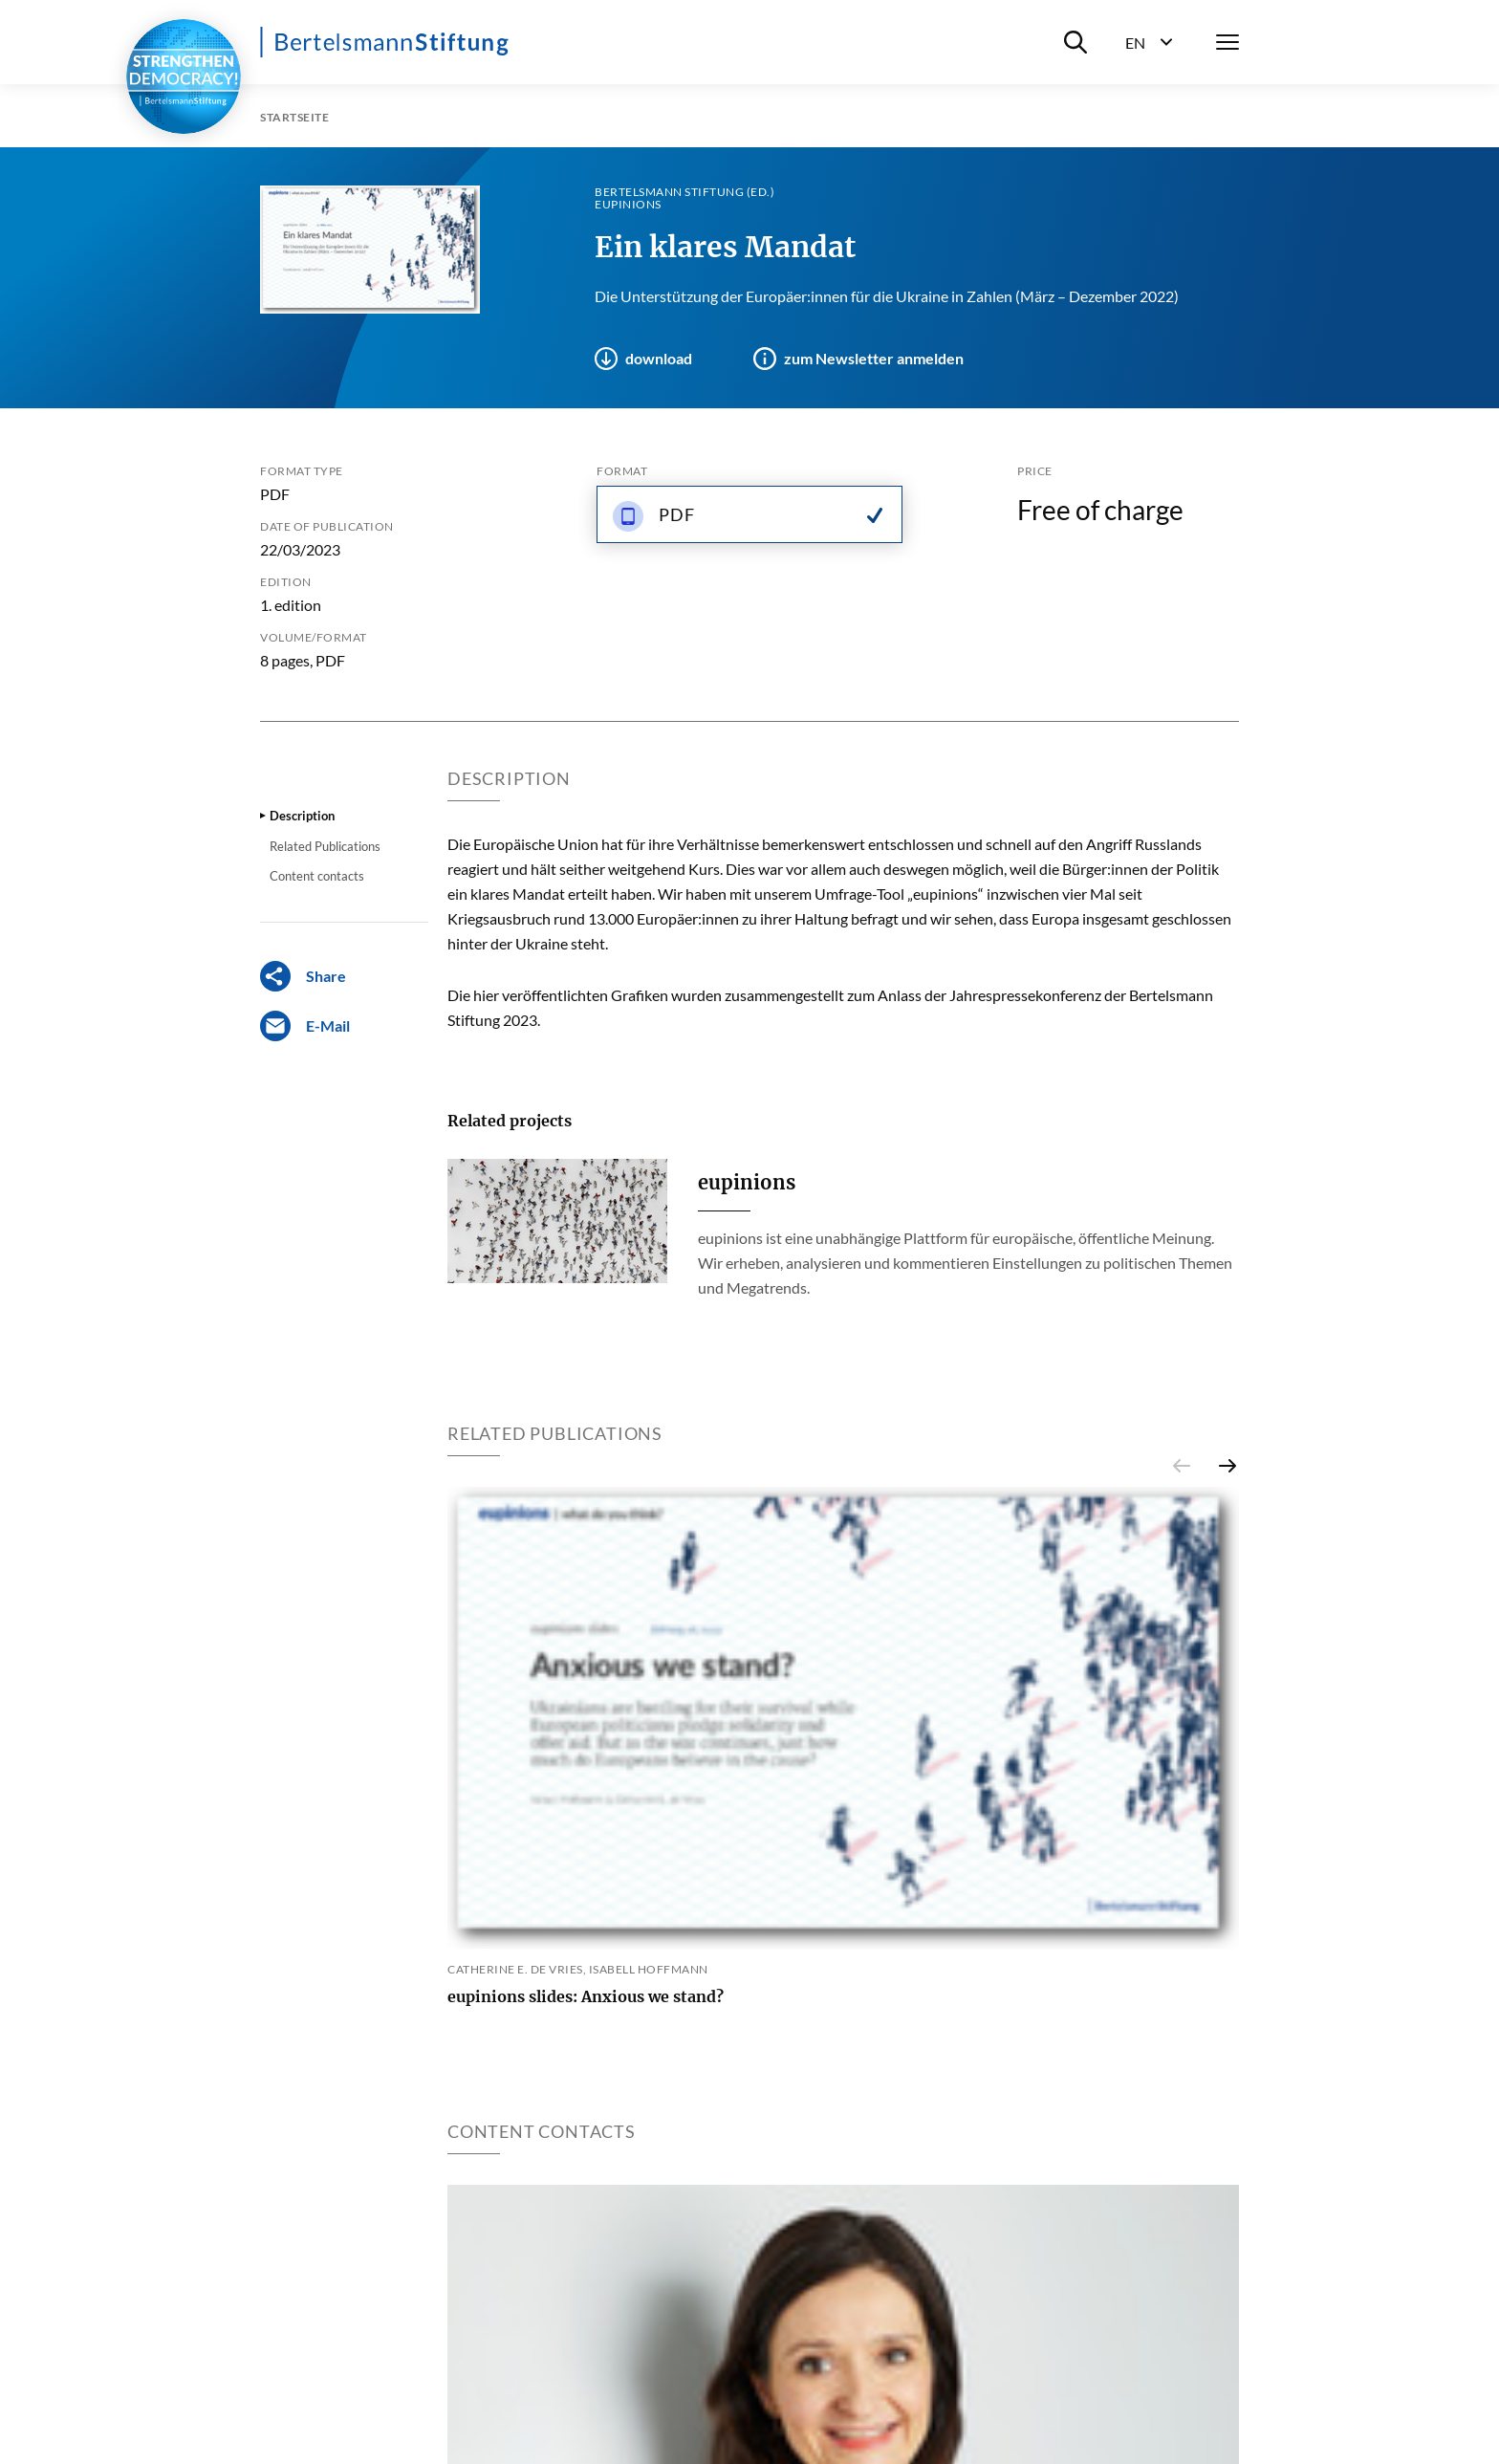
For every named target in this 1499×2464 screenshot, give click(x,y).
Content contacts (317, 875)
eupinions (746, 1182)
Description (302, 815)
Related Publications (325, 846)
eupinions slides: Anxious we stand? (585, 1996)
